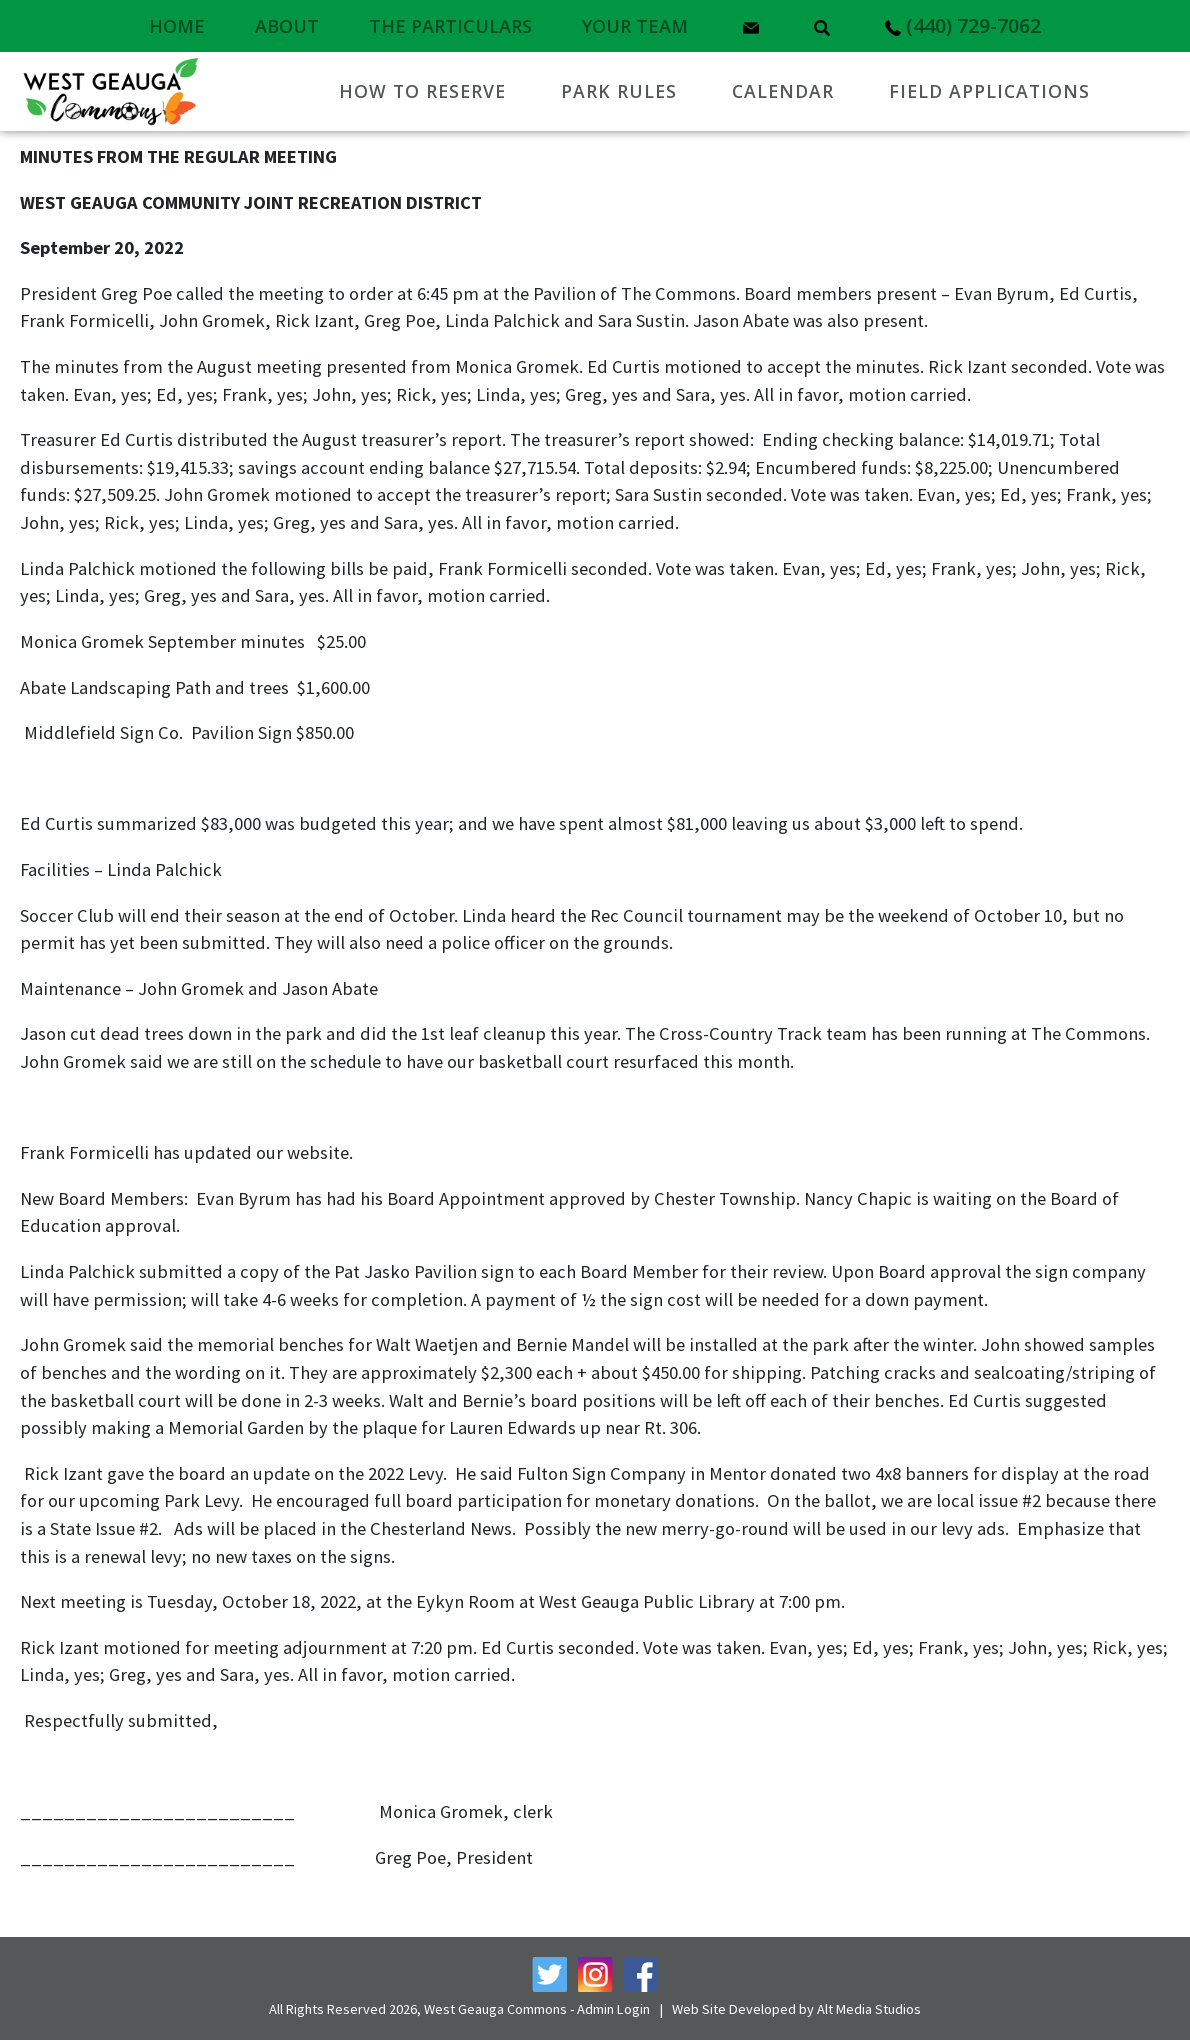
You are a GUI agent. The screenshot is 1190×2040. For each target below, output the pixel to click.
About (287, 26)
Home (177, 26)
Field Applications (989, 91)
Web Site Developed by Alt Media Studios (796, 2009)
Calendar (783, 91)
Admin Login (613, 2009)
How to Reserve (422, 91)
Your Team (635, 26)
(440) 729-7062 (963, 25)
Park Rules (619, 91)
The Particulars (450, 26)
